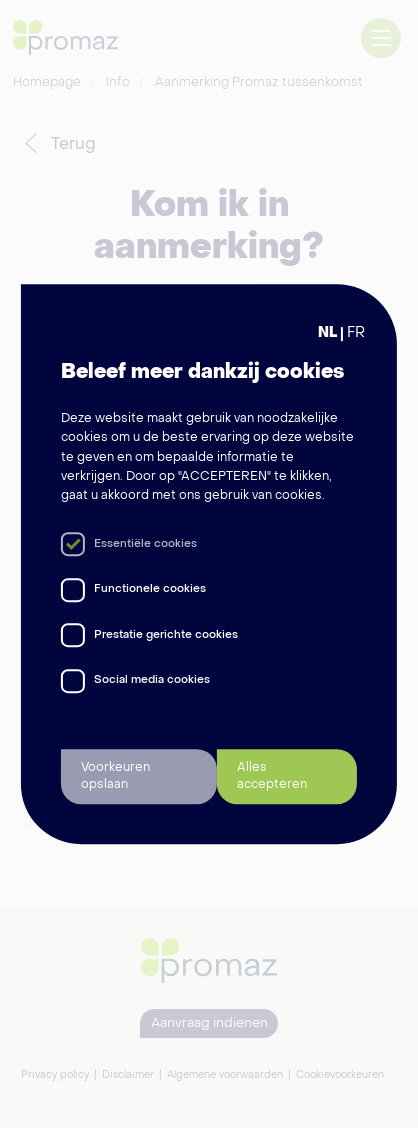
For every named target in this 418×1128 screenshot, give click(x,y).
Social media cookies (152, 680)
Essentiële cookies (145, 544)
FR (356, 333)
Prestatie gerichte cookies (166, 635)
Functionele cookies (150, 589)
